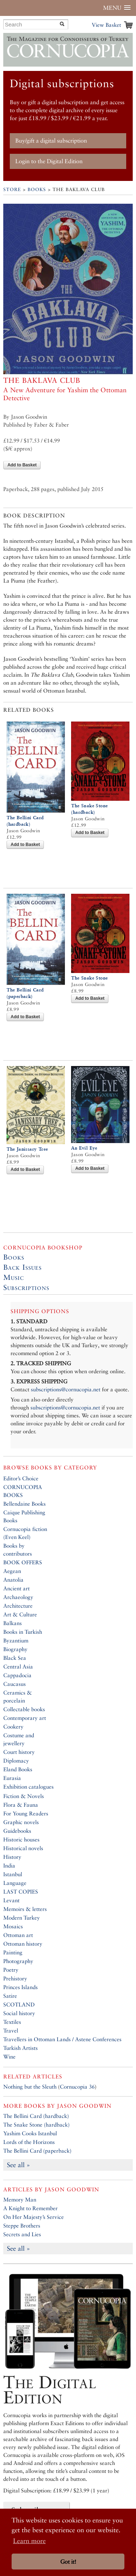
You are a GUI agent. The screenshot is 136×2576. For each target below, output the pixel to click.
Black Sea (14, 1658)
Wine (9, 2056)
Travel (10, 2030)
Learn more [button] (29, 2541)
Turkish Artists (20, 2048)
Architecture (18, 1606)
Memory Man (19, 2199)
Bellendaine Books (24, 1504)
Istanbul (12, 1874)
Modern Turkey (21, 1918)
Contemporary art (24, 1718)
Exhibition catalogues (28, 1787)
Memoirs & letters (25, 1909)
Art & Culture (20, 1614)
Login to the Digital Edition (49, 161)
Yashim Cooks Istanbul (30, 2133)
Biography (15, 1649)
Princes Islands (20, 1987)
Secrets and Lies (22, 2234)
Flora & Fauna (20, 1805)
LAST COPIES (20, 1891)
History (12, 1857)
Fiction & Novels (23, 1796)
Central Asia (18, 1666)
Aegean (12, 1571)
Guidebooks (17, 1831)
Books (37, 189)
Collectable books (24, 1709)
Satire (10, 1996)
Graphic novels (21, 1822)
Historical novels (23, 1848)
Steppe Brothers (21, 2225)
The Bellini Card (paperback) (37, 2151)
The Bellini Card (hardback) (36, 2116)
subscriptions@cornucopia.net (65, 1389)
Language (14, 1883)
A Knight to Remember (30, 2208)
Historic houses (21, 1839)
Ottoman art (18, 1935)
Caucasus (14, 1684)
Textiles (12, 2022)
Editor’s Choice (20, 1478)
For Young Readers (25, 1813)
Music (13, 1277)
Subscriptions (26, 1287)
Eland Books (17, 1769)
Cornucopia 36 (77, 2087)
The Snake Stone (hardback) (36, 2125)
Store (12, 189)
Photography (18, 1961)
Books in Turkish (22, 1632)
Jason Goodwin (84, 2106)
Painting (12, 1952)
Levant (11, 1900)
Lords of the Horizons (29, 2142)
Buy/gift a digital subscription (51, 140)
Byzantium (15, 1640)
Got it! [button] (68, 2561)
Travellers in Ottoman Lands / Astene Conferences (62, 2039)
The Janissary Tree (27, 1149)
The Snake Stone (89, 978)
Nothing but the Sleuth (30, 2087)
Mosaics (13, 1926)
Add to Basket (22, 465)
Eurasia (12, 1778)
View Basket (106, 25)
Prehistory (15, 1978)
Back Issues (22, 1267)
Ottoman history (22, 1944)
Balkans (12, 1623)
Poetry (10, 1970)
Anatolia (13, 1580)
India (9, 1865)
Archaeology (18, 1597)
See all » (18, 2165)
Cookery (13, 1726)
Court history (19, 1752)
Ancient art (16, 1588)
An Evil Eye (84, 1148)
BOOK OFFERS (22, 1562)
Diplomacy (16, 1760)
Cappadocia (17, 1675)
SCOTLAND (19, 2004)
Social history (19, 2013)
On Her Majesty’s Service (33, 2217)
